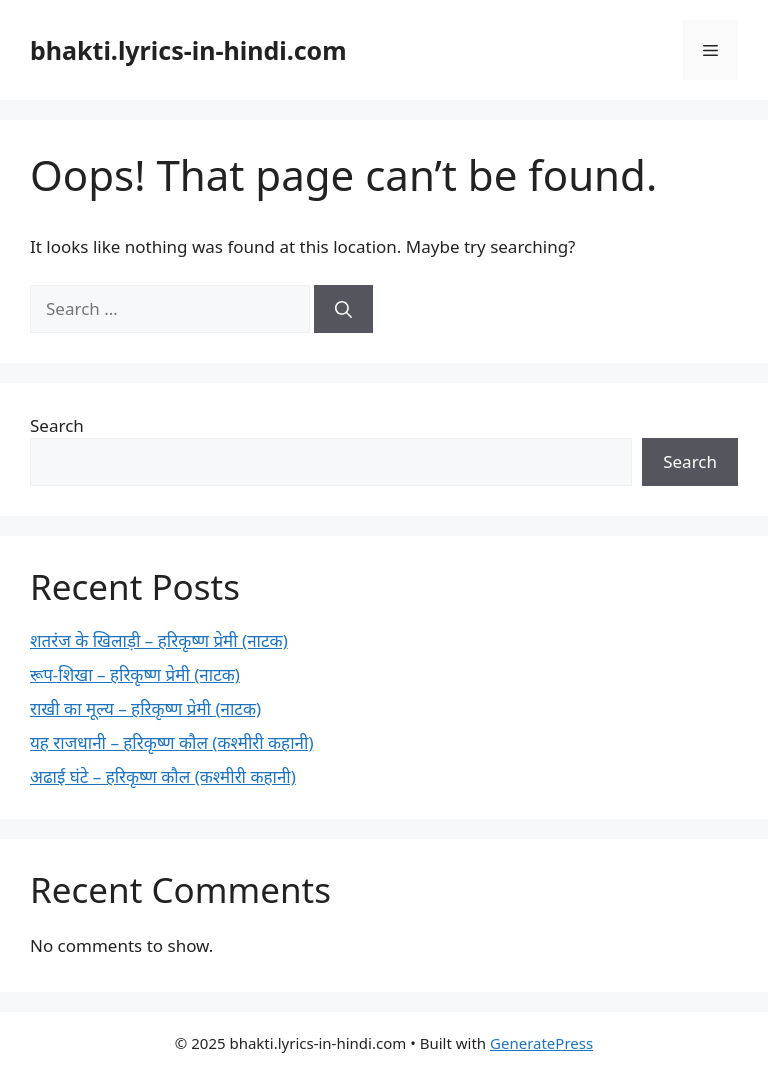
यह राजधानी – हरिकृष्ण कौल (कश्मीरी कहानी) (172, 742)
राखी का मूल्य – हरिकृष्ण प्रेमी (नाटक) (145, 708)
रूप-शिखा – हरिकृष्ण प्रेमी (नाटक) (135, 674)
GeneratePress (541, 1043)
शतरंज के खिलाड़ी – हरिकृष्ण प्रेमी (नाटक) (159, 640)
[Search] (343, 309)
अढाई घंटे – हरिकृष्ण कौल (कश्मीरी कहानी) (163, 776)
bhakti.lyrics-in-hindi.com (188, 50)
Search (57, 425)
